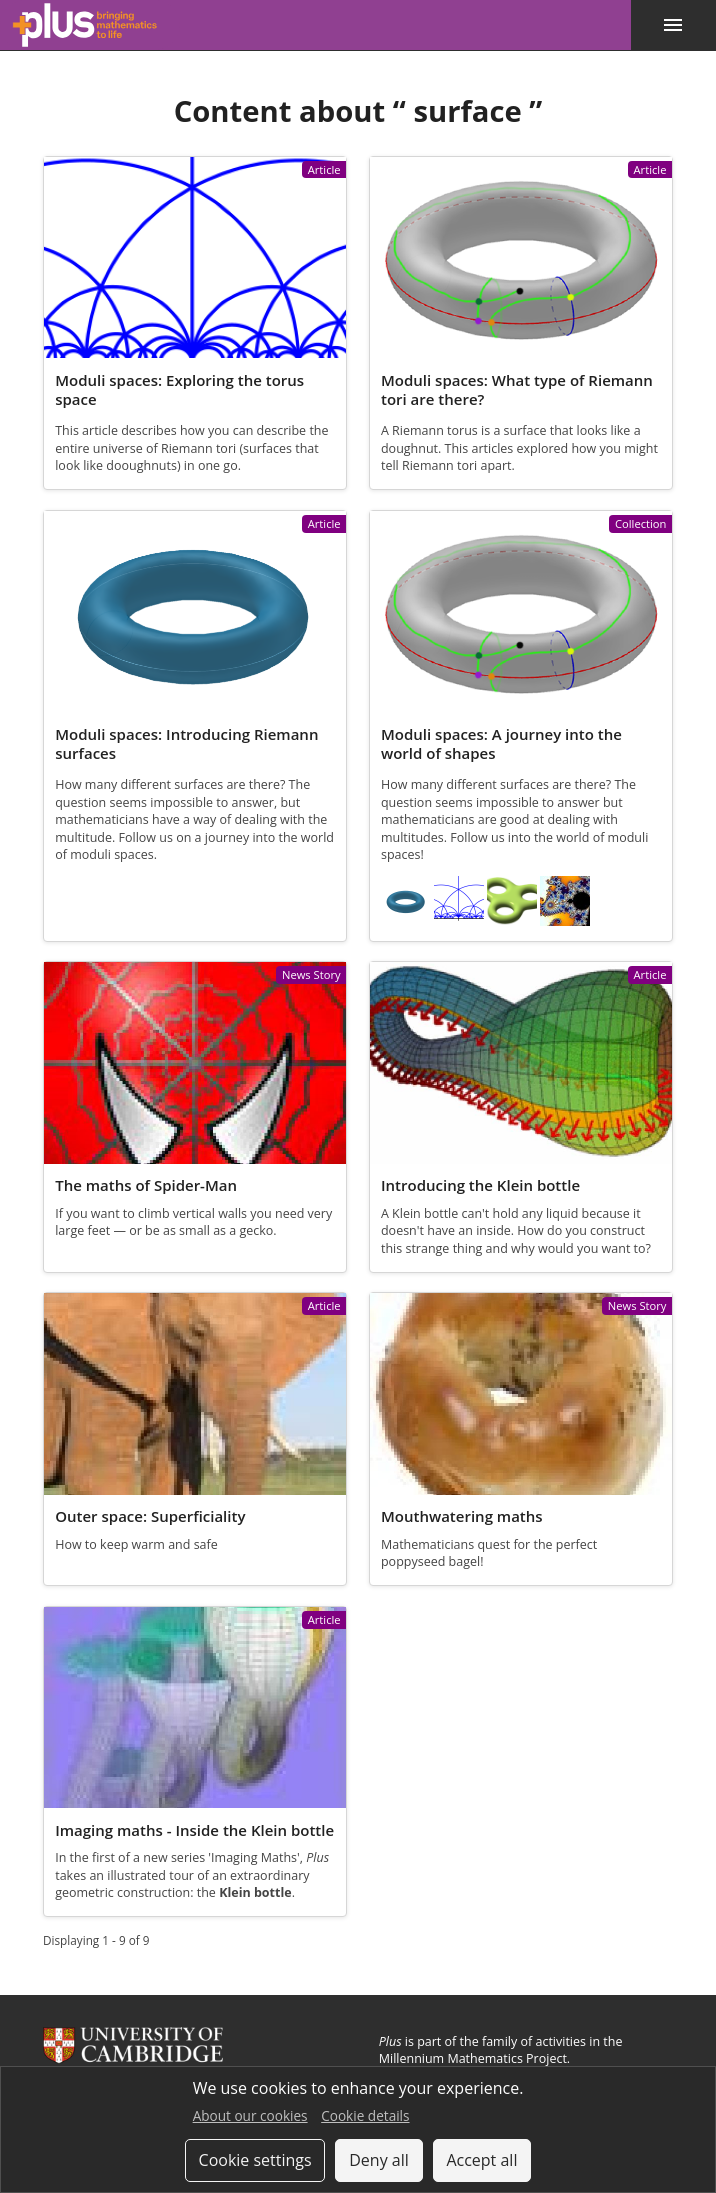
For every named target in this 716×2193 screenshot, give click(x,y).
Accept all (481, 2160)
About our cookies (250, 2115)
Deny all (379, 2160)
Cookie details (365, 2115)
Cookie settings (255, 2160)
